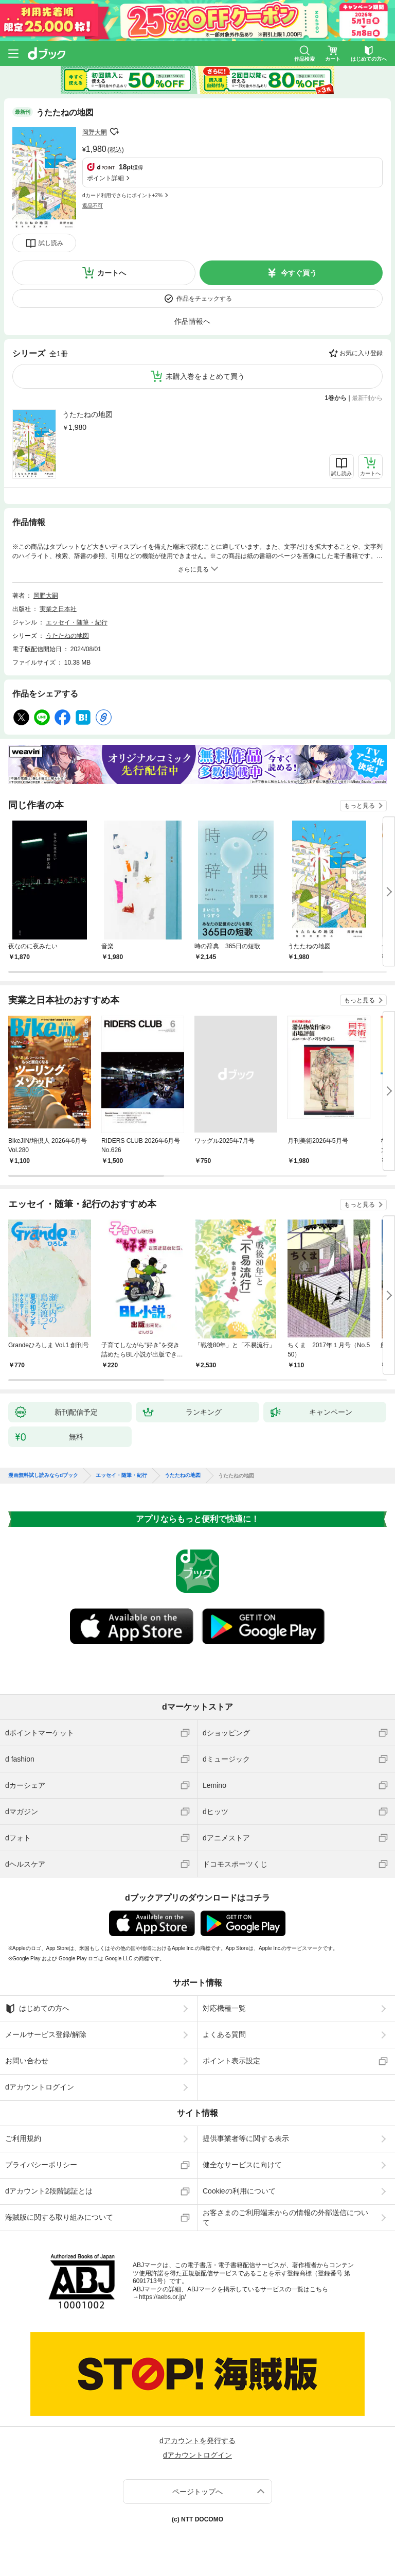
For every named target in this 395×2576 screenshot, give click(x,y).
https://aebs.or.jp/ (162, 2297)
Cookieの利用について (239, 2191)
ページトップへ (197, 2491)
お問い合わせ (26, 2061)
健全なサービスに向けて (242, 2165)
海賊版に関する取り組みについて (59, 2217)
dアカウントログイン (39, 2087)
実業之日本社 (58, 609)
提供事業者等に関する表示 (246, 2138)
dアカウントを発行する (197, 2440)
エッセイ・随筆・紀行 (76, 622)
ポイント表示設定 (231, 2061)
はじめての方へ (37, 2009)
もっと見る (359, 805)
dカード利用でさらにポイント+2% (122, 195)
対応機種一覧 (224, 2008)
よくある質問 (224, 2034)
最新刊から (367, 398)
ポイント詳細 (105, 178)
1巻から (336, 398)
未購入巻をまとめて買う (205, 376)
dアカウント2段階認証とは (49, 2191)
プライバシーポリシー (41, 2165)
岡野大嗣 (94, 132)
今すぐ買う (299, 273)
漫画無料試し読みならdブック (43, 1475)
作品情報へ (192, 321)
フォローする (114, 132)
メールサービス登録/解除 (45, 2034)
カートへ (111, 273)
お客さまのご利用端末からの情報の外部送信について (285, 2217)
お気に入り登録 (361, 353)
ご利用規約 (23, 2138)
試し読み (51, 243)
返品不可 (92, 205)
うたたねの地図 (87, 414)
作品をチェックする (204, 298)
